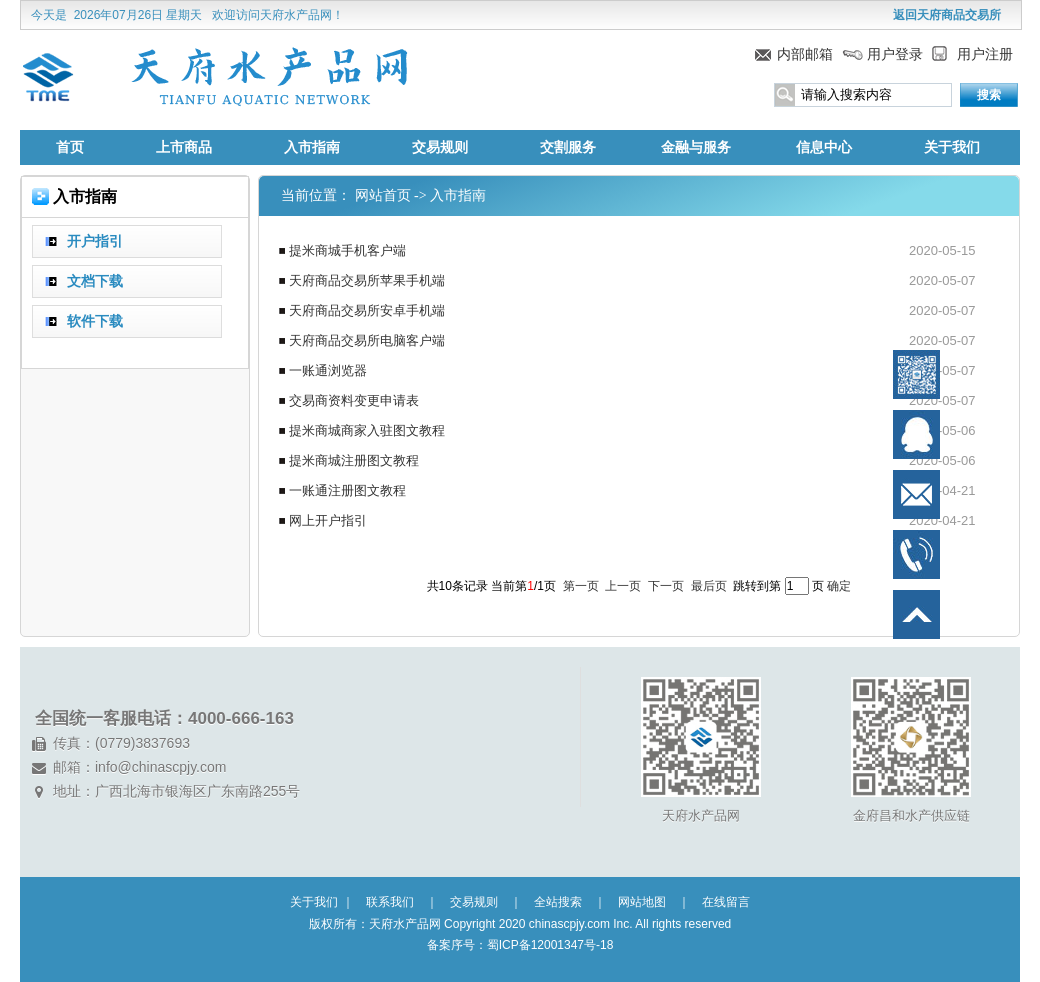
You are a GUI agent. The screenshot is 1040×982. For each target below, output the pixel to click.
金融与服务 (696, 147)
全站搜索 (558, 902)
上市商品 (184, 147)
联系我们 (390, 902)
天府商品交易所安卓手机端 (367, 310)
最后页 (709, 586)
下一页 (666, 586)
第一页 (581, 586)
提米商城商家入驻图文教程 (367, 430)
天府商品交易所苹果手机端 (367, 280)
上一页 (623, 586)
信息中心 (824, 147)
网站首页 (383, 195)
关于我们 (952, 147)
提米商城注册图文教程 (354, 460)
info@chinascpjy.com (160, 767)
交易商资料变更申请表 (354, 400)
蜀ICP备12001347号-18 (550, 945)
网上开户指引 (328, 520)
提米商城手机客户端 (347, 250)
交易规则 (440, 147)
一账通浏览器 (328, 370)
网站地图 (642, 902)
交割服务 (568, 147)
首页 (70, 147)
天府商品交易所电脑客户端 (367, 340)
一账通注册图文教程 (347, 490)
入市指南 (312, 147)
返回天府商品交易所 (947, 15)
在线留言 (726, 902)
